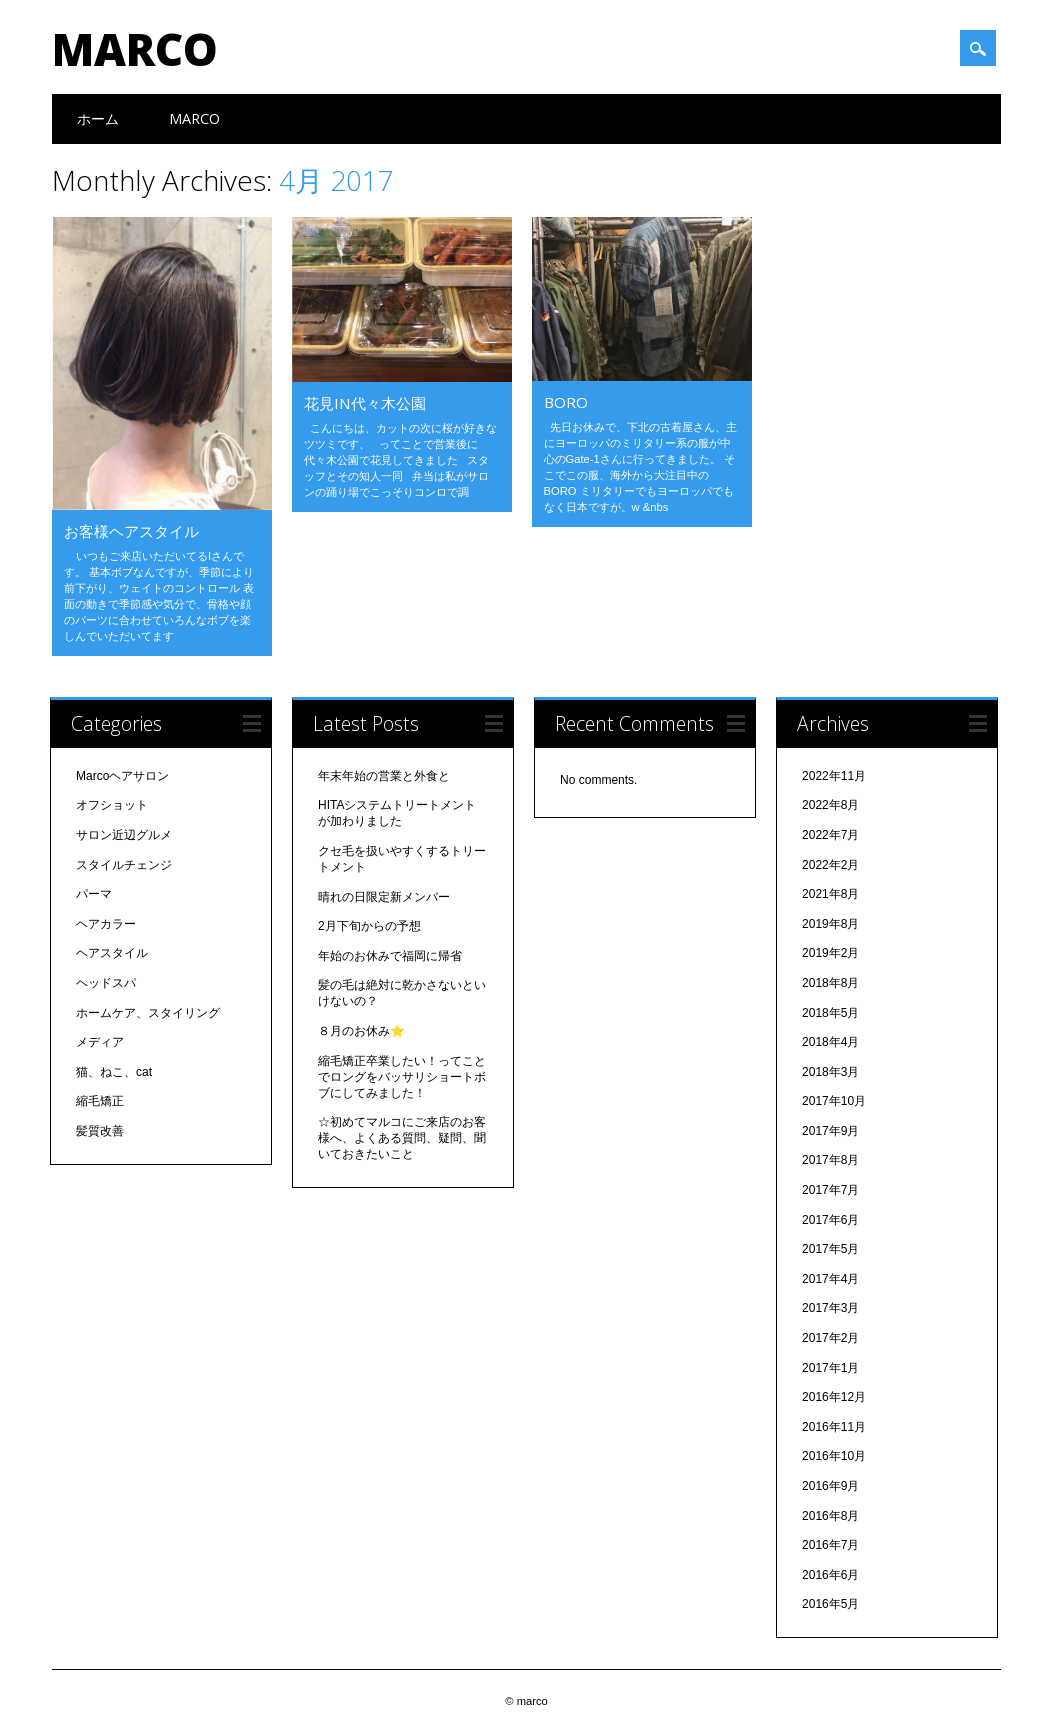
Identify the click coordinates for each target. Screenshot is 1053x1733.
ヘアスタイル (112, 953)
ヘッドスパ (106, 983)
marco (135, 49)
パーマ (94, 894)
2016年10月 (834, 1456)
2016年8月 (830, 1516)
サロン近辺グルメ (124, 835)
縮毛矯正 (100, 1101)
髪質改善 (100, 1131)
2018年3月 (830, 1072)
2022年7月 (830, 835)
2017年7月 (830, 1190)
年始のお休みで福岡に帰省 (390, 956)
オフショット (112, 805)
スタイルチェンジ (124, 865)
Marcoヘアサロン (122, 776)
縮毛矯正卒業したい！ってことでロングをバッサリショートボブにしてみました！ (402, 1077)
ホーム (98, 118)
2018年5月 (830, 1013)
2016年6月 (830, 1575)
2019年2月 (830, 953)
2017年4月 (830, 1279)
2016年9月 (830, 1486)
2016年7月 (830, 1545)
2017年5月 (830, 1249)
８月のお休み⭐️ (361, 1031)
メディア (100, 1042)
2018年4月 (830, 1042)
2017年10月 (834, 1101)
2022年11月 (834, 776)
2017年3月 (830, 1308)
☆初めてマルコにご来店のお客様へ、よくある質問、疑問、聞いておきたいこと (402, 1138)
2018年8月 (830, 983)
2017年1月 (830, 1368)
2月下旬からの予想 (369, 926)
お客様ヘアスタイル (131, 531)
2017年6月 (830, 1220)
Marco (194, 118)
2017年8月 (830, 1160)
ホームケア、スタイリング (148, 1013)
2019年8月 (830, 924)
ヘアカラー (106, 924)
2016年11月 (834, 1427)
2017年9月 (830, 1131)
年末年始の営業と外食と (384, 776)
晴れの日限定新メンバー (384, 897)
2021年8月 (830, 894)
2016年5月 (830, 1604)
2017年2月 (830, 1338)
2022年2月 (830, 865)
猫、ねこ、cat (114, 1072)
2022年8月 (830, 805)
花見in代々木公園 (365, 403)
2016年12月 (834, 1397)
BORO (566, 402)
